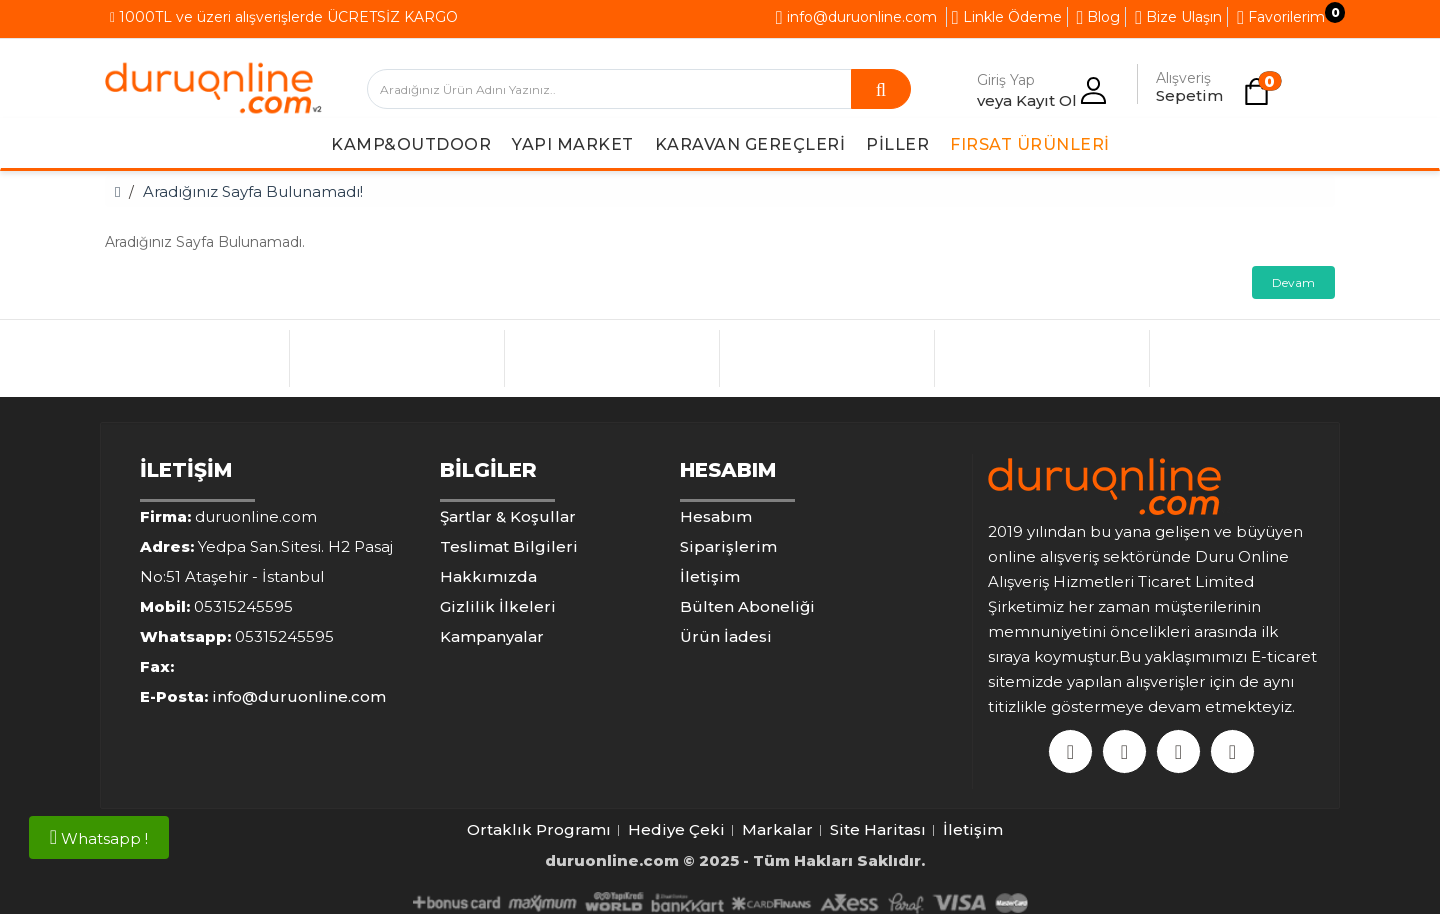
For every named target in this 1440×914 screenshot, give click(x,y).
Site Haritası (878, 829)
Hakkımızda (488, 576)
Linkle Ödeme (1007, 17)
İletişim (710, 576)
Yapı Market (573, 144)
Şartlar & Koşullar (508, 516)
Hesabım (716, 516)
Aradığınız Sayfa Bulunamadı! (253, 191)
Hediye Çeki (676, 829)
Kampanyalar (492, 636)
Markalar (777, 829)
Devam (1293, 282)
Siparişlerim (728, 546)
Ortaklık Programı (539, 829)
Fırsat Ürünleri (1030, 144)
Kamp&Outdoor (411, 144)
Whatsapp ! (99, 837)
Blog (1099, 17)
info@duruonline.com (856, 17)
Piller (897, 144)
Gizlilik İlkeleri (498, 606)
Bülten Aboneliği (747, 606)
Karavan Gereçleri (750, 144)
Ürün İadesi (726, 636)
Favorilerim (1281, 17)
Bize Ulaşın (1178, 17)
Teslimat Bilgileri (509, 546)
